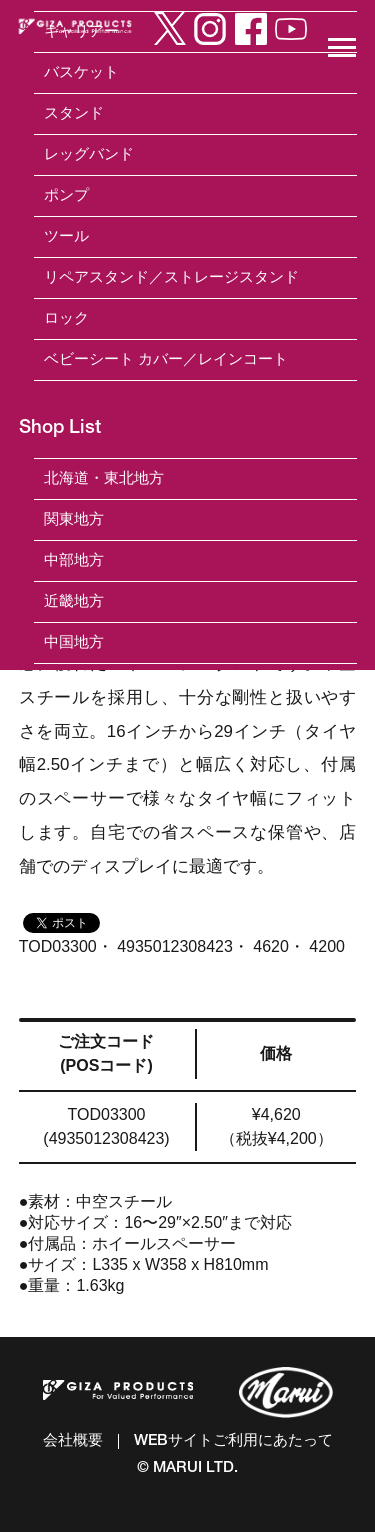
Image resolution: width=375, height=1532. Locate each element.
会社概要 (73, 1441)
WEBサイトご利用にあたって (233, 1441)
